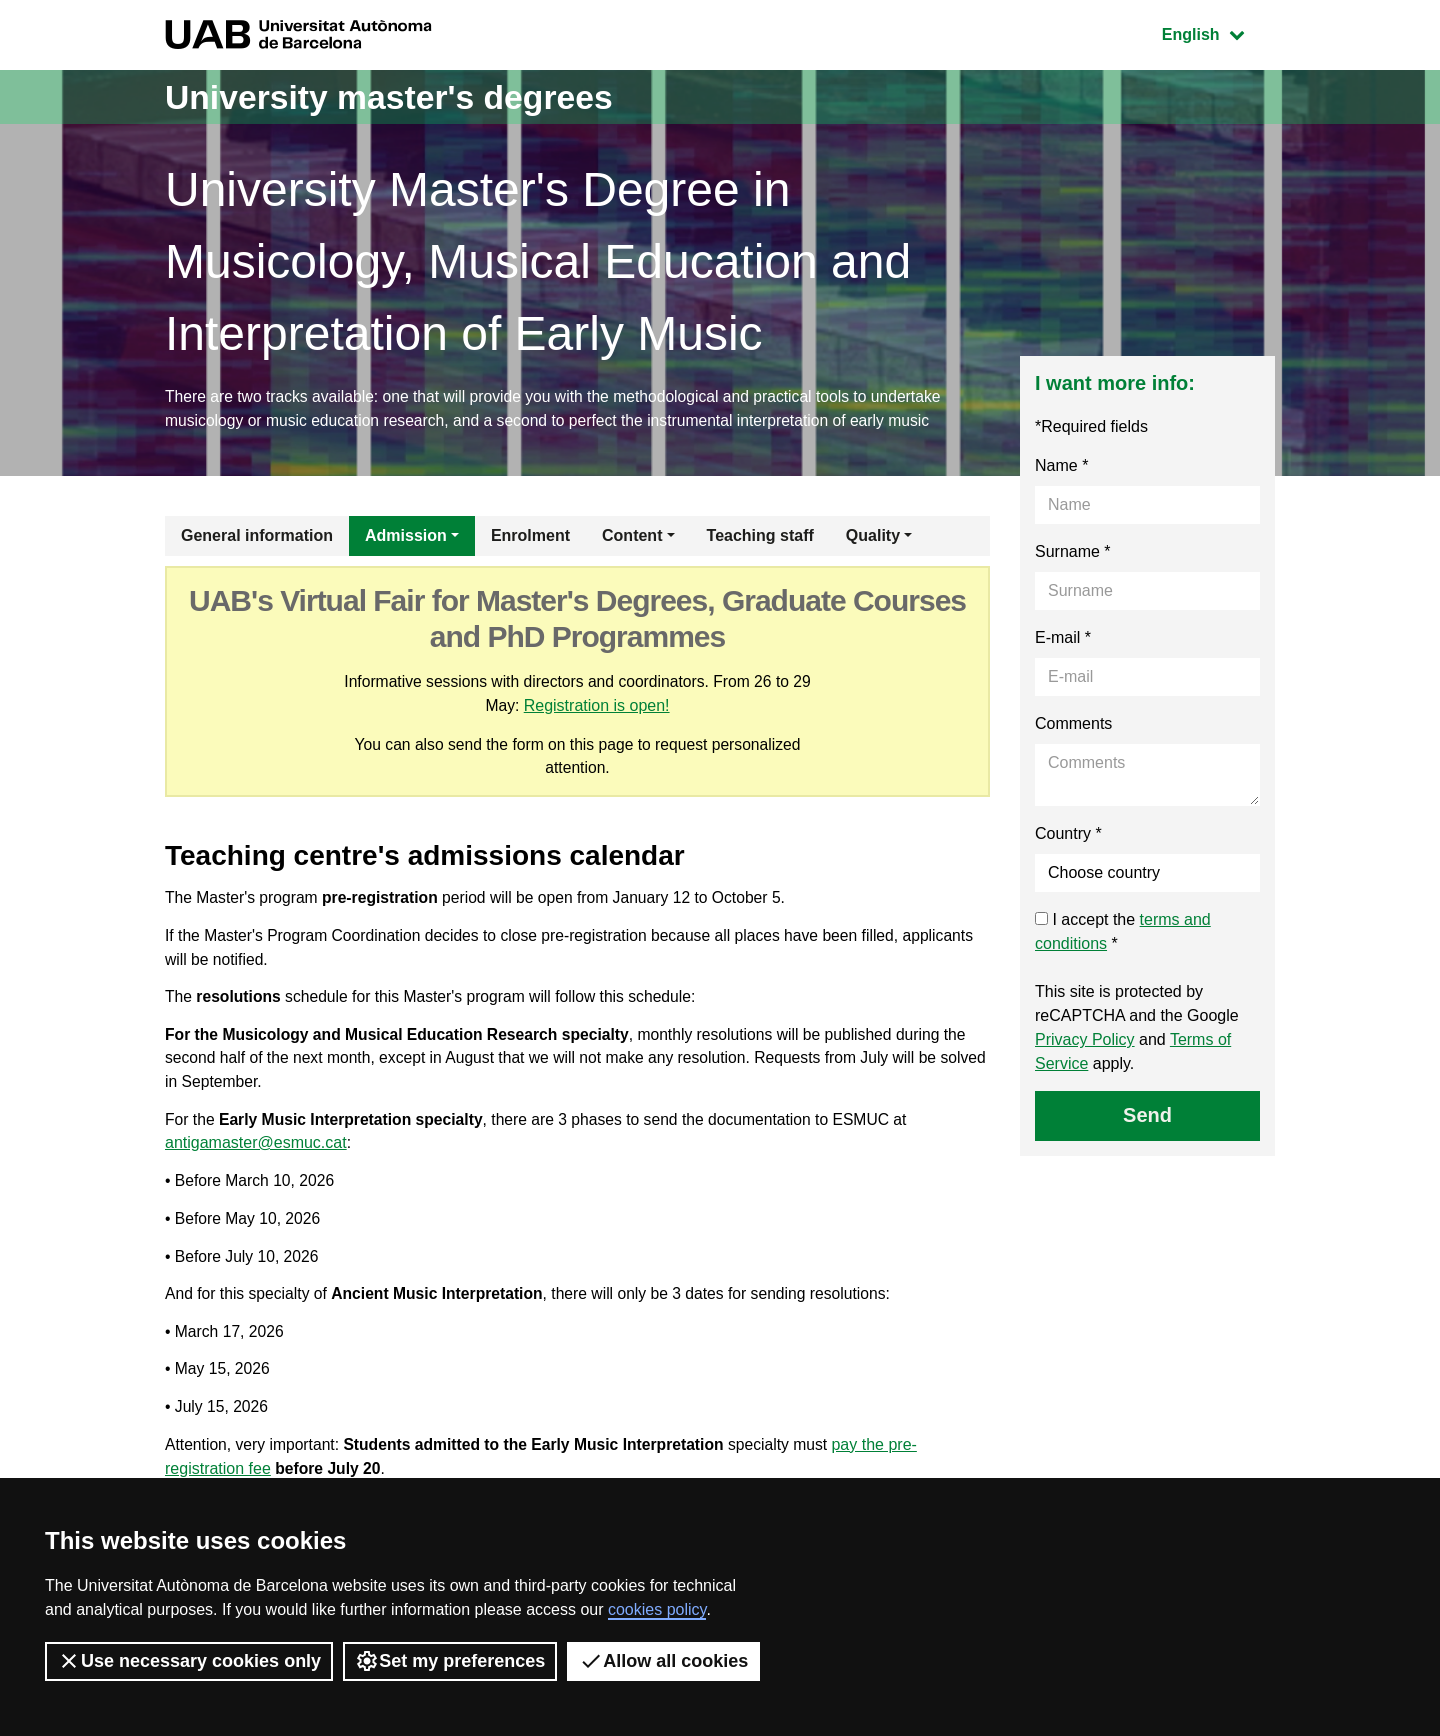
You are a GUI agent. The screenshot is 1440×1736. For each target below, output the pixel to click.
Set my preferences (450, 1661)
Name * (1061, 467)
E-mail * (1063, 639)
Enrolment (530, 537)
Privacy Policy (1085, 1041)
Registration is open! (597, 707)
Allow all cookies (663, 1661)
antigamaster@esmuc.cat (256, 1154)
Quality (873, 537)
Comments (1073, 725)
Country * (1068, 835)
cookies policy (657, 1609)
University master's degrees (404, 96)
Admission (406, 537)
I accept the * (1123, 933)
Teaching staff (760, 537)
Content (632, 537)
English (1218, 32)
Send (1147, 1117)
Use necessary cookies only (189, 1661)
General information (257, 537)
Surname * (1073, 553)
